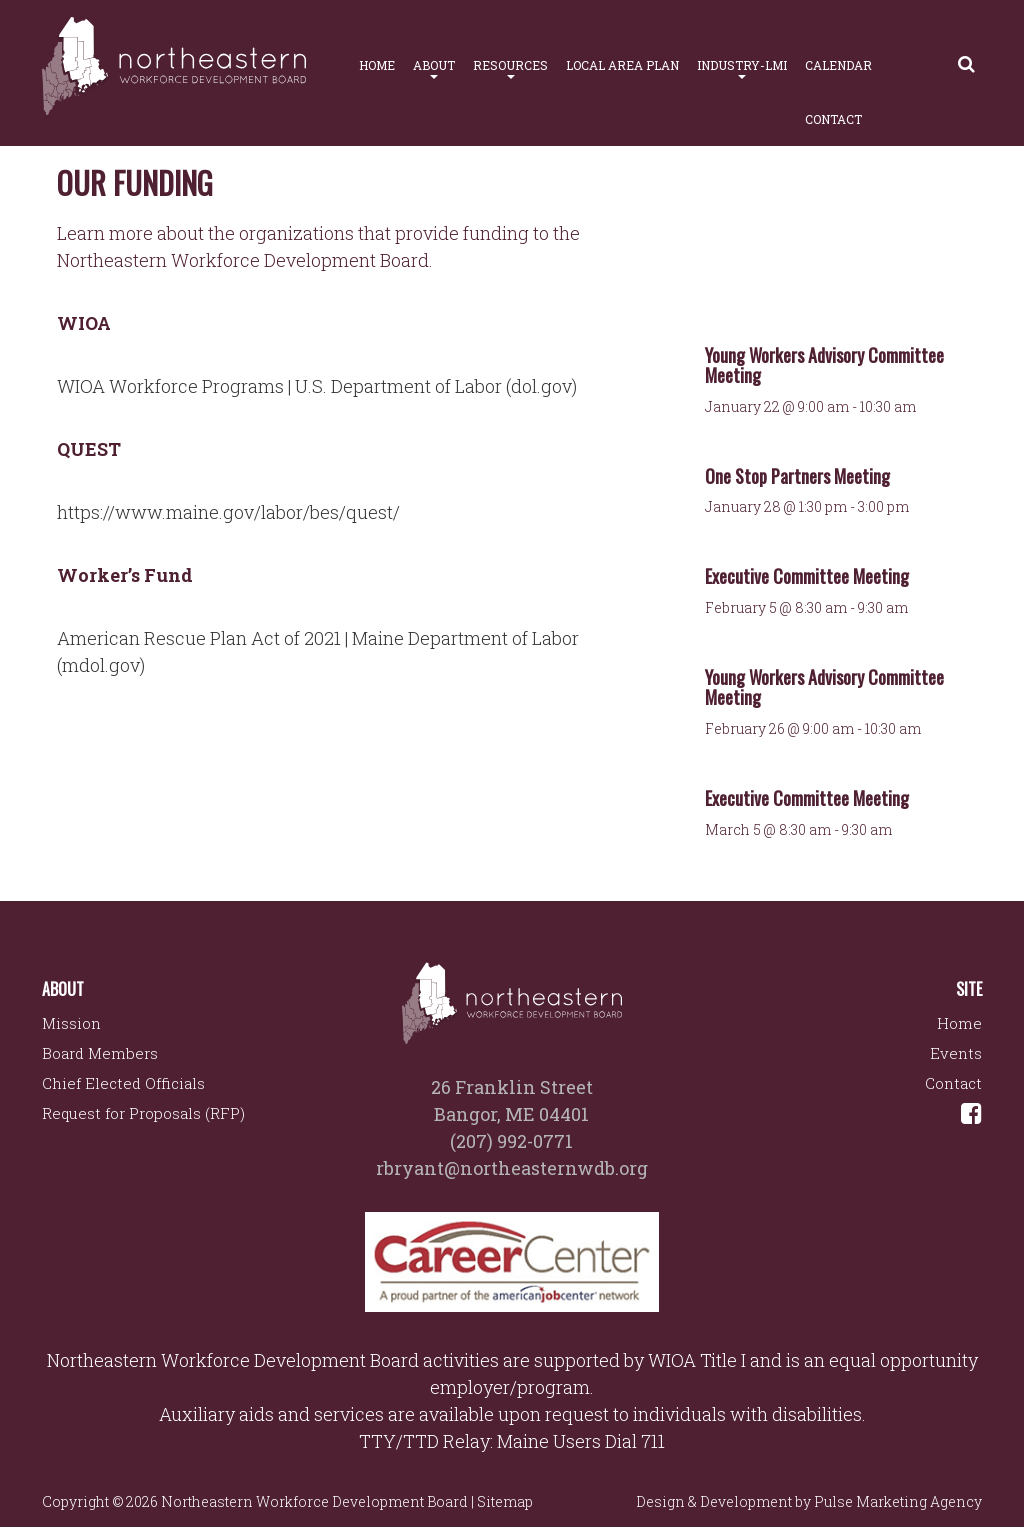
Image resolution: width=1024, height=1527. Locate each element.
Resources (510, 68)
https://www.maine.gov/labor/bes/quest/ (228, 512)
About (434, 68)
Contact (833, 119)
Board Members (100, 1053)
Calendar (838, 65)
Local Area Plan (622, 65)
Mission (71, 1023)
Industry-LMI (742, 68)
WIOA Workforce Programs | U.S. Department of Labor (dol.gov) (317, 386)
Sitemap (505, 1501)
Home (377, 65)
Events (956, 1053)
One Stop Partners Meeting (797, 476)
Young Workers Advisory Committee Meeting (824, 365)
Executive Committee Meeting (807, 576)
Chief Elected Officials (123, 1083)
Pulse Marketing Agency (898, 1501)
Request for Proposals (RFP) (143, 1113)
